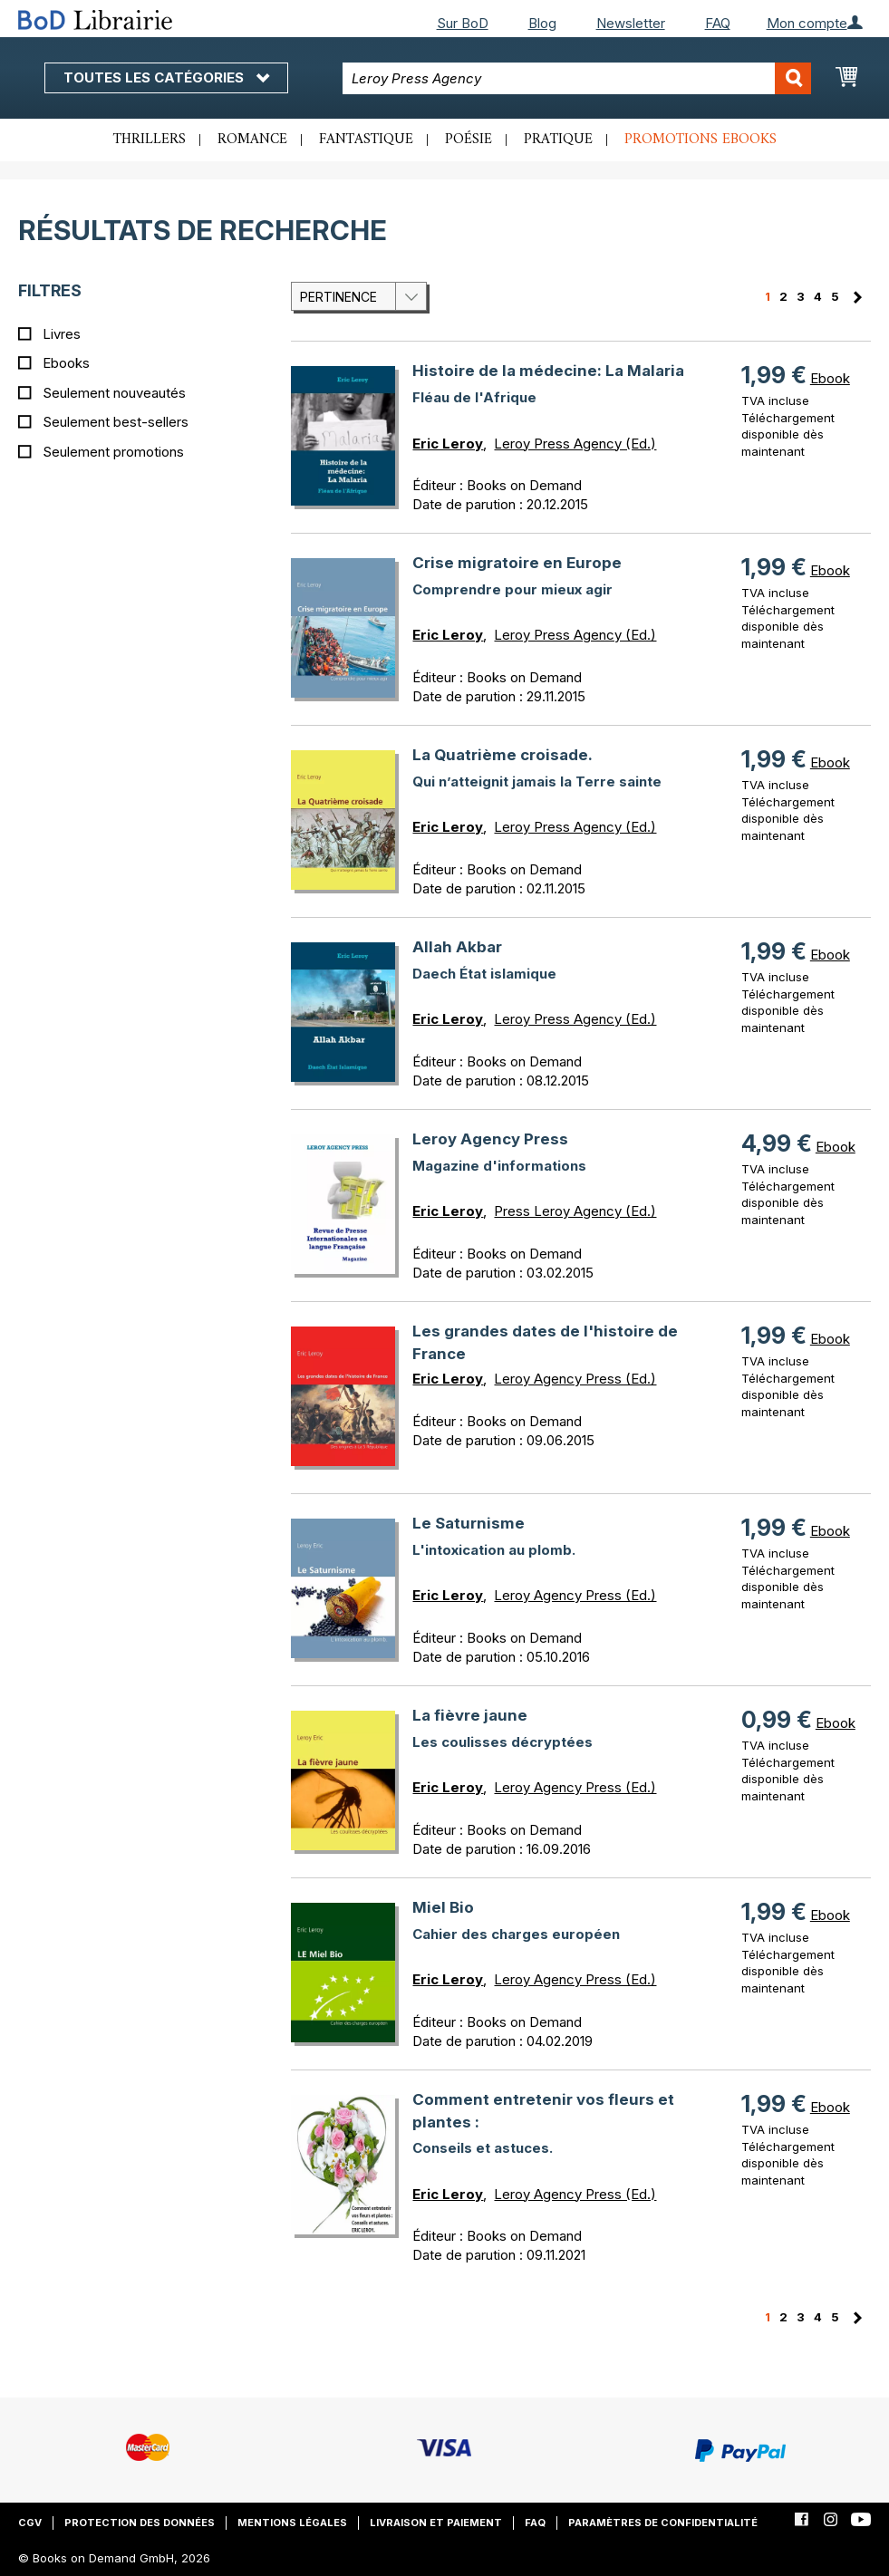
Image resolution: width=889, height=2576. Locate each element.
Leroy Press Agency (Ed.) (575, 443)
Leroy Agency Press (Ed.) (575, 1378)
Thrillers (149, 139)
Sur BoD (462, 23)
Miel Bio (443, 1907)
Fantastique (366, 139)
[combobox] (577, 78)
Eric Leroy (447, 443)
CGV (30, 2522)
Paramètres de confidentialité (663, 2522)
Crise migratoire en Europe (517, 563)
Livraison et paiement (436, 2522)
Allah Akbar (457, 947)
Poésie (468, 139)
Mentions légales (292, 2522)
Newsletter (630, 23)
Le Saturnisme (468, 1523)
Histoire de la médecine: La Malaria (548, 371)
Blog (542, 23)
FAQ (717, 23)
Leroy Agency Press (490, 1139)
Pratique (558, 139)
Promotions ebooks (700, 139)
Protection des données (139, 2522)
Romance (252, 139)
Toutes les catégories (166, 77)
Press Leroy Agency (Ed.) (575, 1211)
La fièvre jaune (469, 1715)
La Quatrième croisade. (502, 755)
